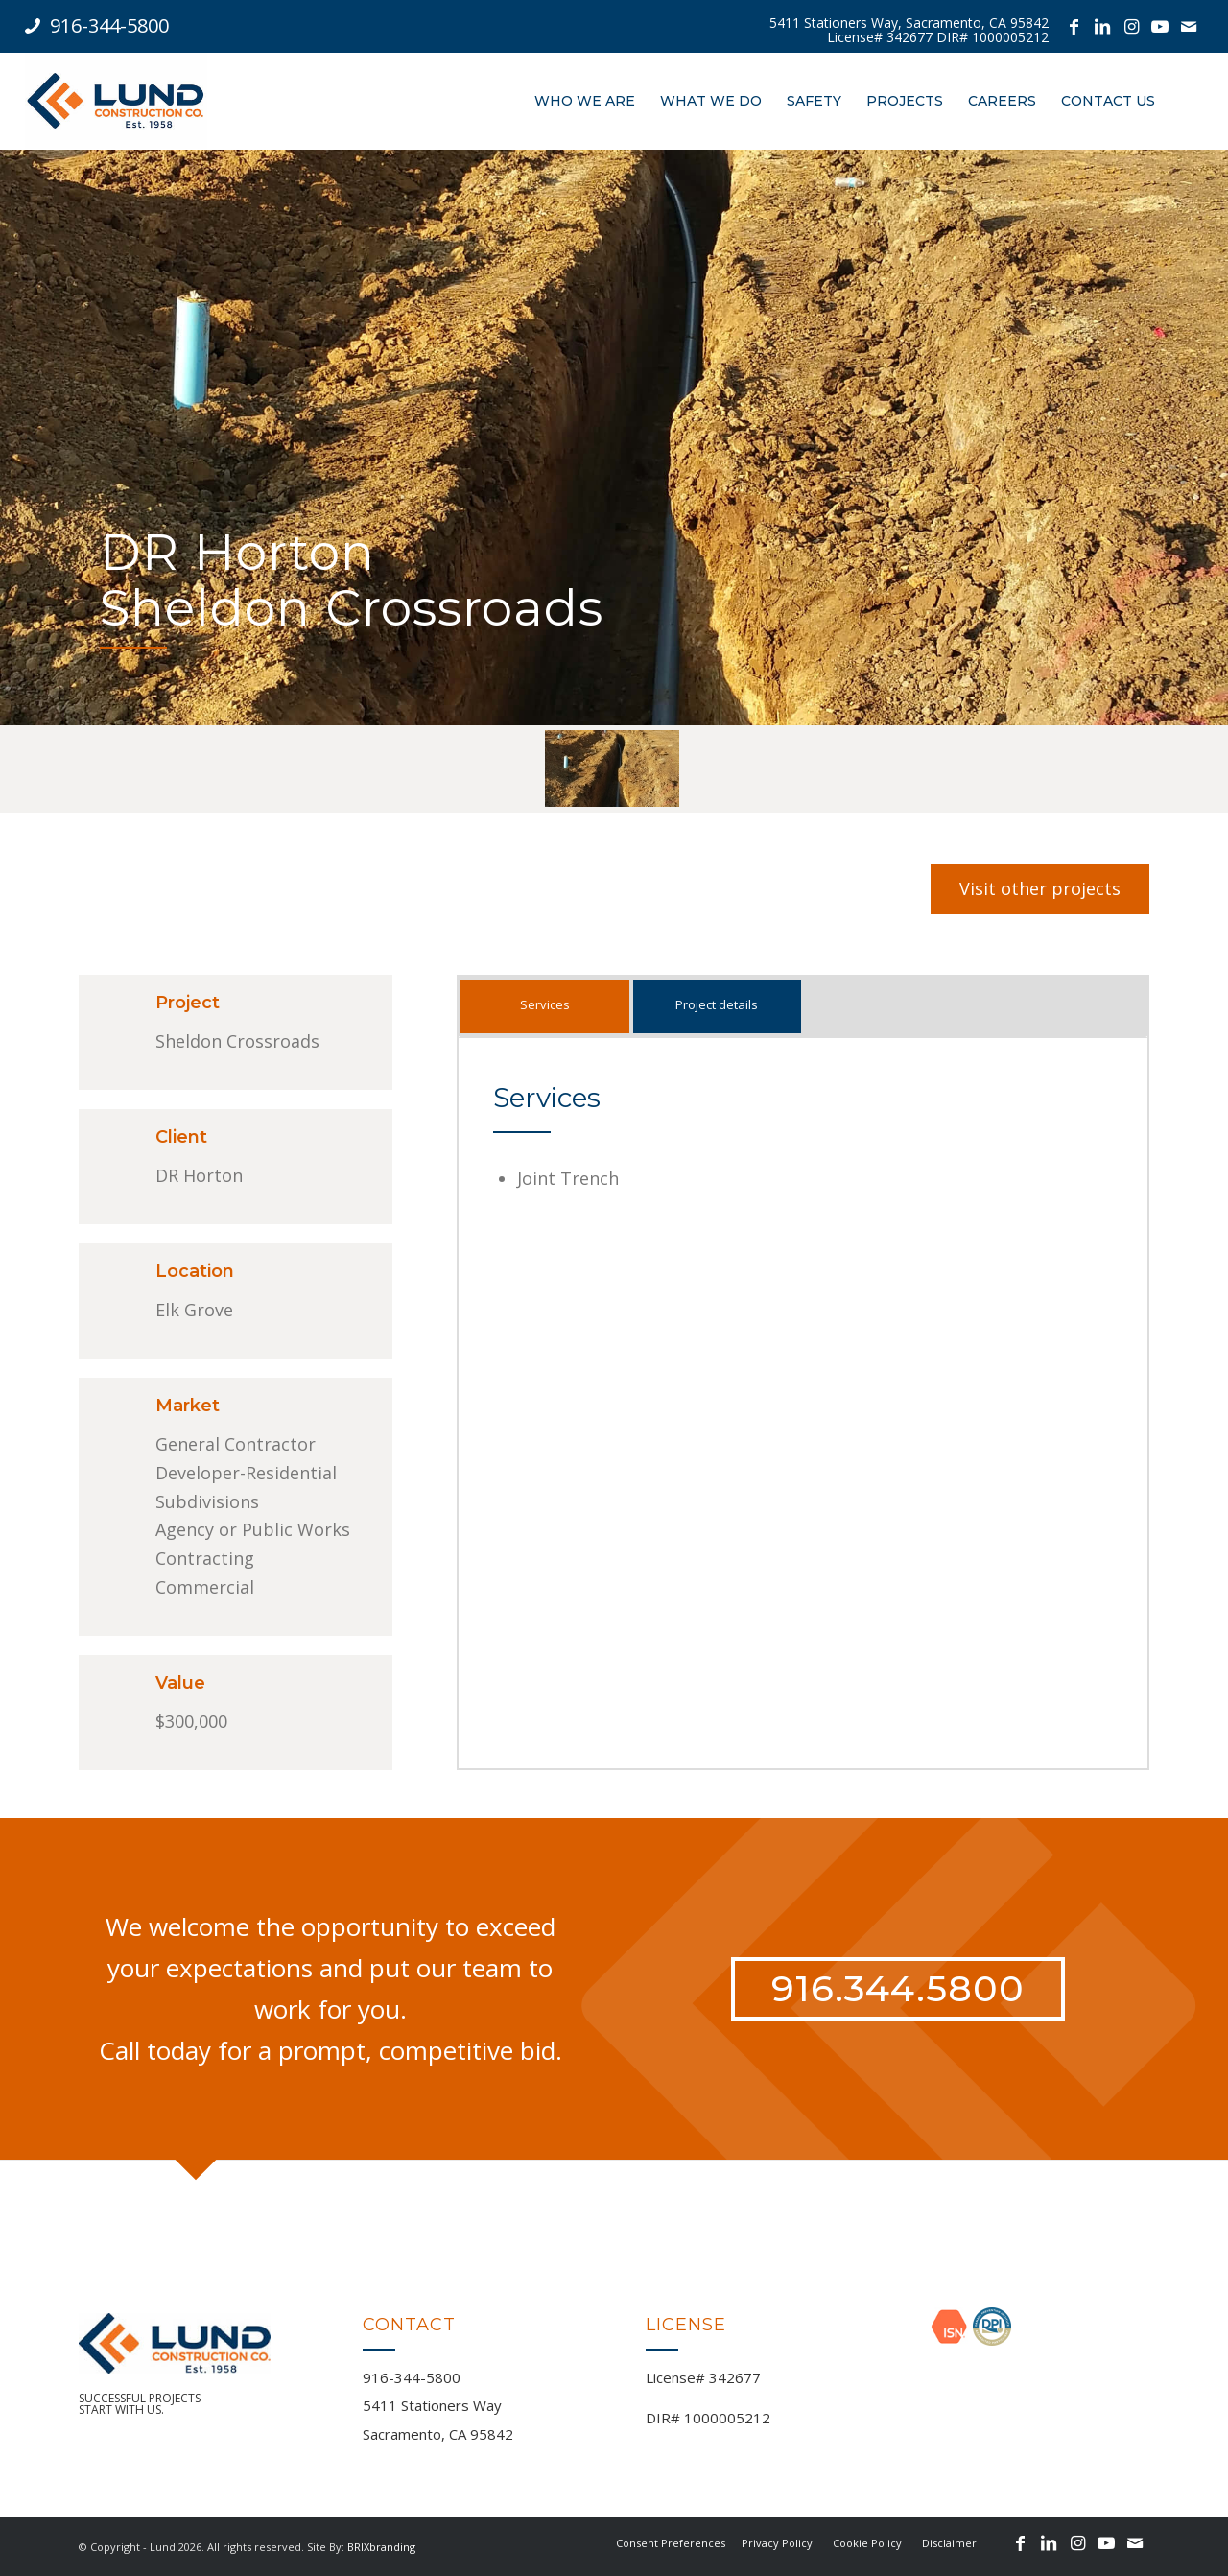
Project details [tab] (716, 1004)
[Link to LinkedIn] (1102, 26)
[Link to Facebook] (1073, 26)
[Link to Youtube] (1159, 26)
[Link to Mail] (1188, 26)
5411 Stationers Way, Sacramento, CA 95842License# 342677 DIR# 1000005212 (909, 29)
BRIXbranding (381, 2547)
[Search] (1185, 101)
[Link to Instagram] (1131, 26)
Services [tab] (545, 1004)
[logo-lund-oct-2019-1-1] (116, 101)
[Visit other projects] (1040, 889)
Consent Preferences (670, 2543)
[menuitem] (909, 29)
